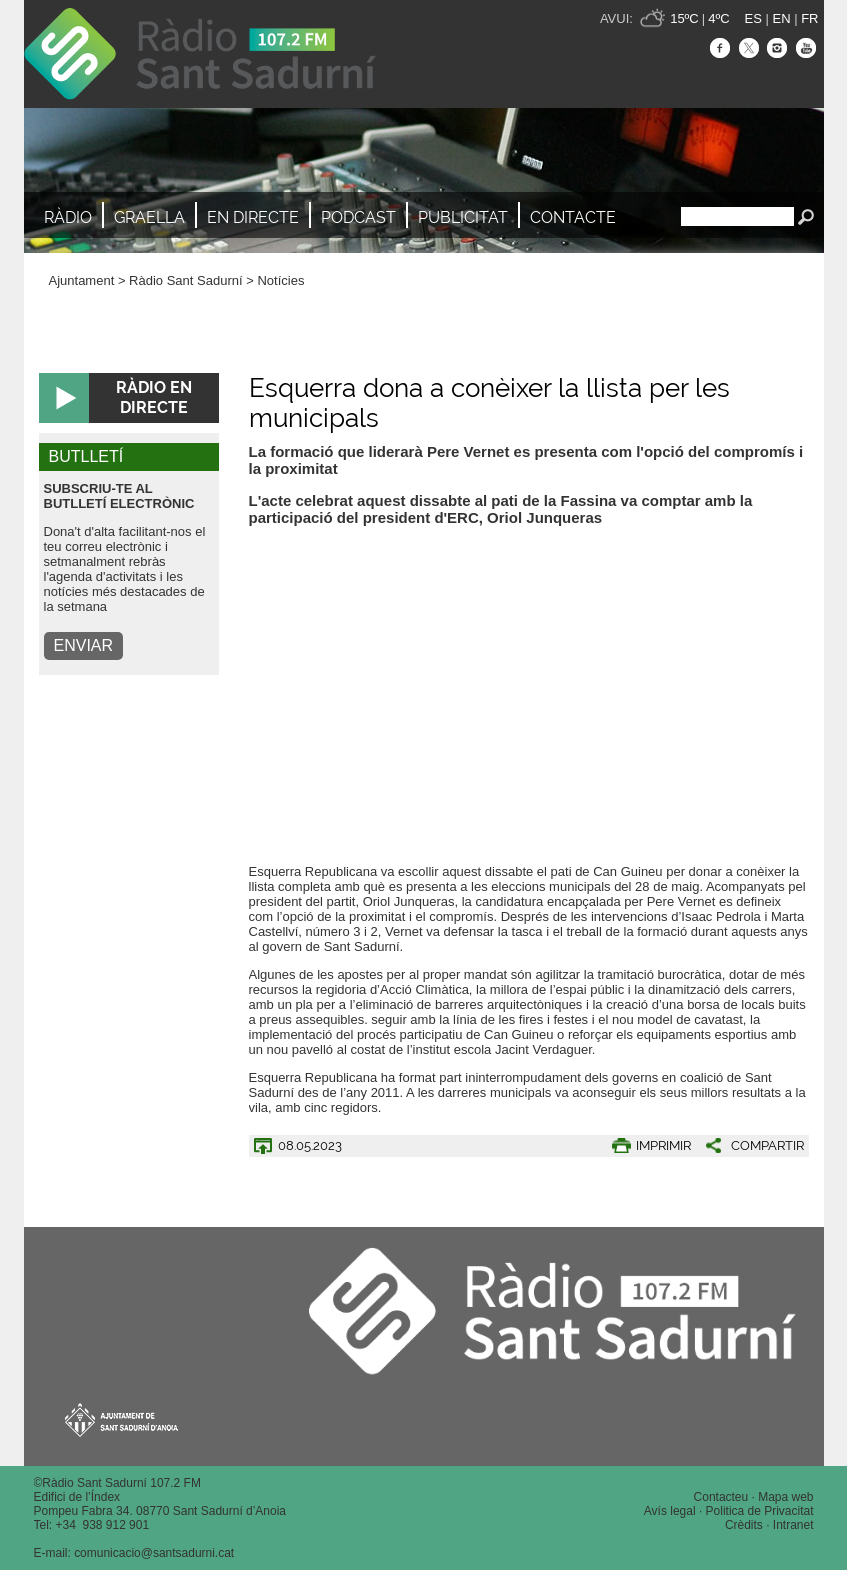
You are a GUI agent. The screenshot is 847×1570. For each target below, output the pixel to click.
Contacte (573, 217)
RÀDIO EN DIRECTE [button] (154, 397)
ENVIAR (84, 645)
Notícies (280, 280)
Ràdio (68, 217)
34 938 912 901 (105, 1525)
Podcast (358, 217)
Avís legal (670, 1511)
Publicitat (463, 217)
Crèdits (744, 1525)
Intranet (793, 1525)
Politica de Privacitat (760, 1511)
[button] (747, 1145)
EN (781, 18)
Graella (149, 217)
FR (809, 18)
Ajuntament (82, 280)
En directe (253, 217)
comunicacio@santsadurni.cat (154, 1553)
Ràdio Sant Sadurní (200, 54)
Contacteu (721, 1497)
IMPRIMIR (663, 1145)
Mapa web (785, 1497)
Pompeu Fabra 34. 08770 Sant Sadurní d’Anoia (160, 1511)
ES (753, 18)
